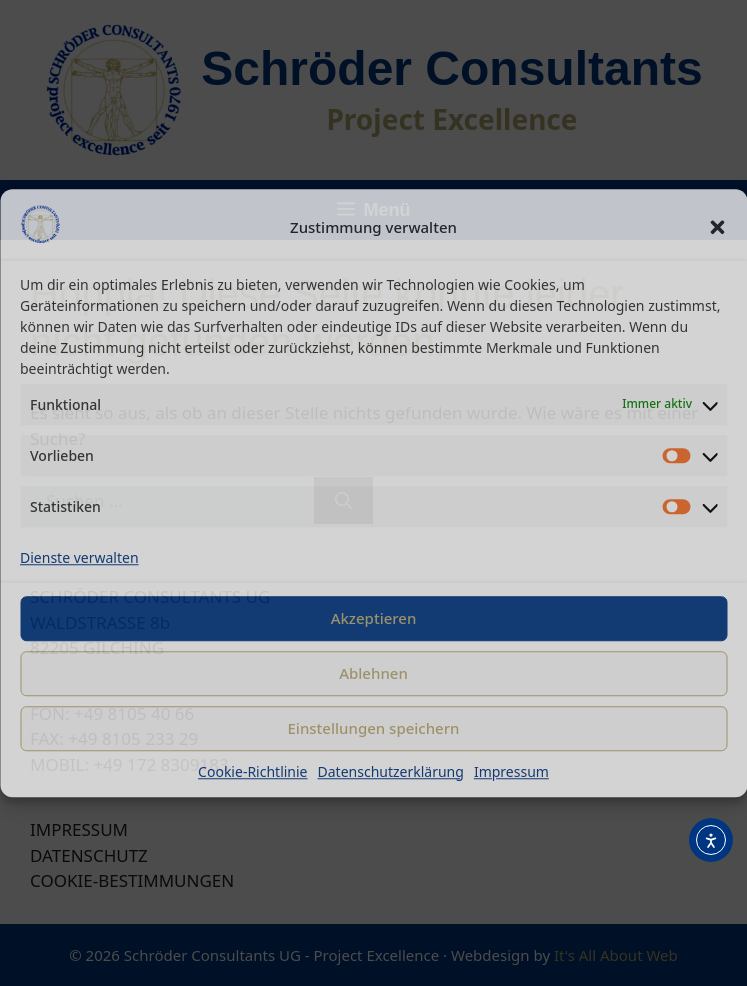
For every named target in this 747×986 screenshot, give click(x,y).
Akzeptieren (374, 618)
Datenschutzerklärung (391, 771)
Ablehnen (373, 673)
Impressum (511, 771)
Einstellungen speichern (374, 728)
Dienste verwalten (79, 557)
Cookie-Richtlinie (252, 771)
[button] (717, 228)
